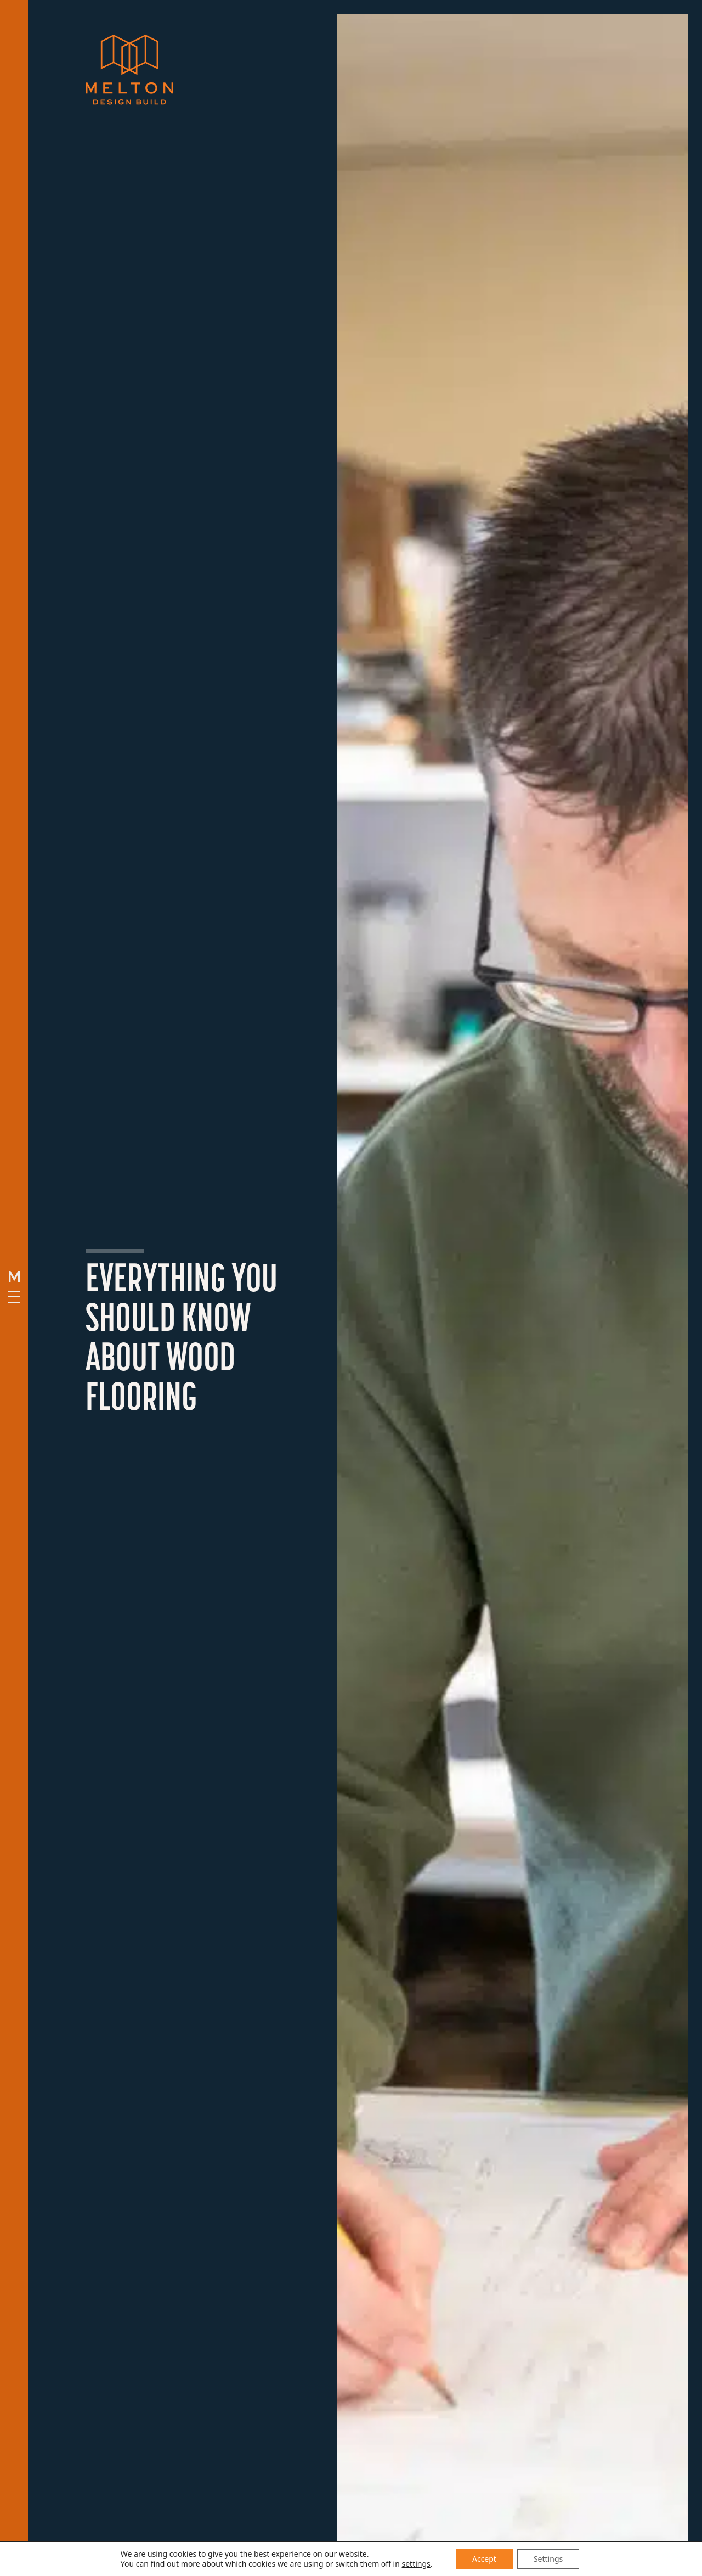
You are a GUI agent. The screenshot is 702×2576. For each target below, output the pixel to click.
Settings (548, 2558)
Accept (484, 2558)
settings (416, 2564)
